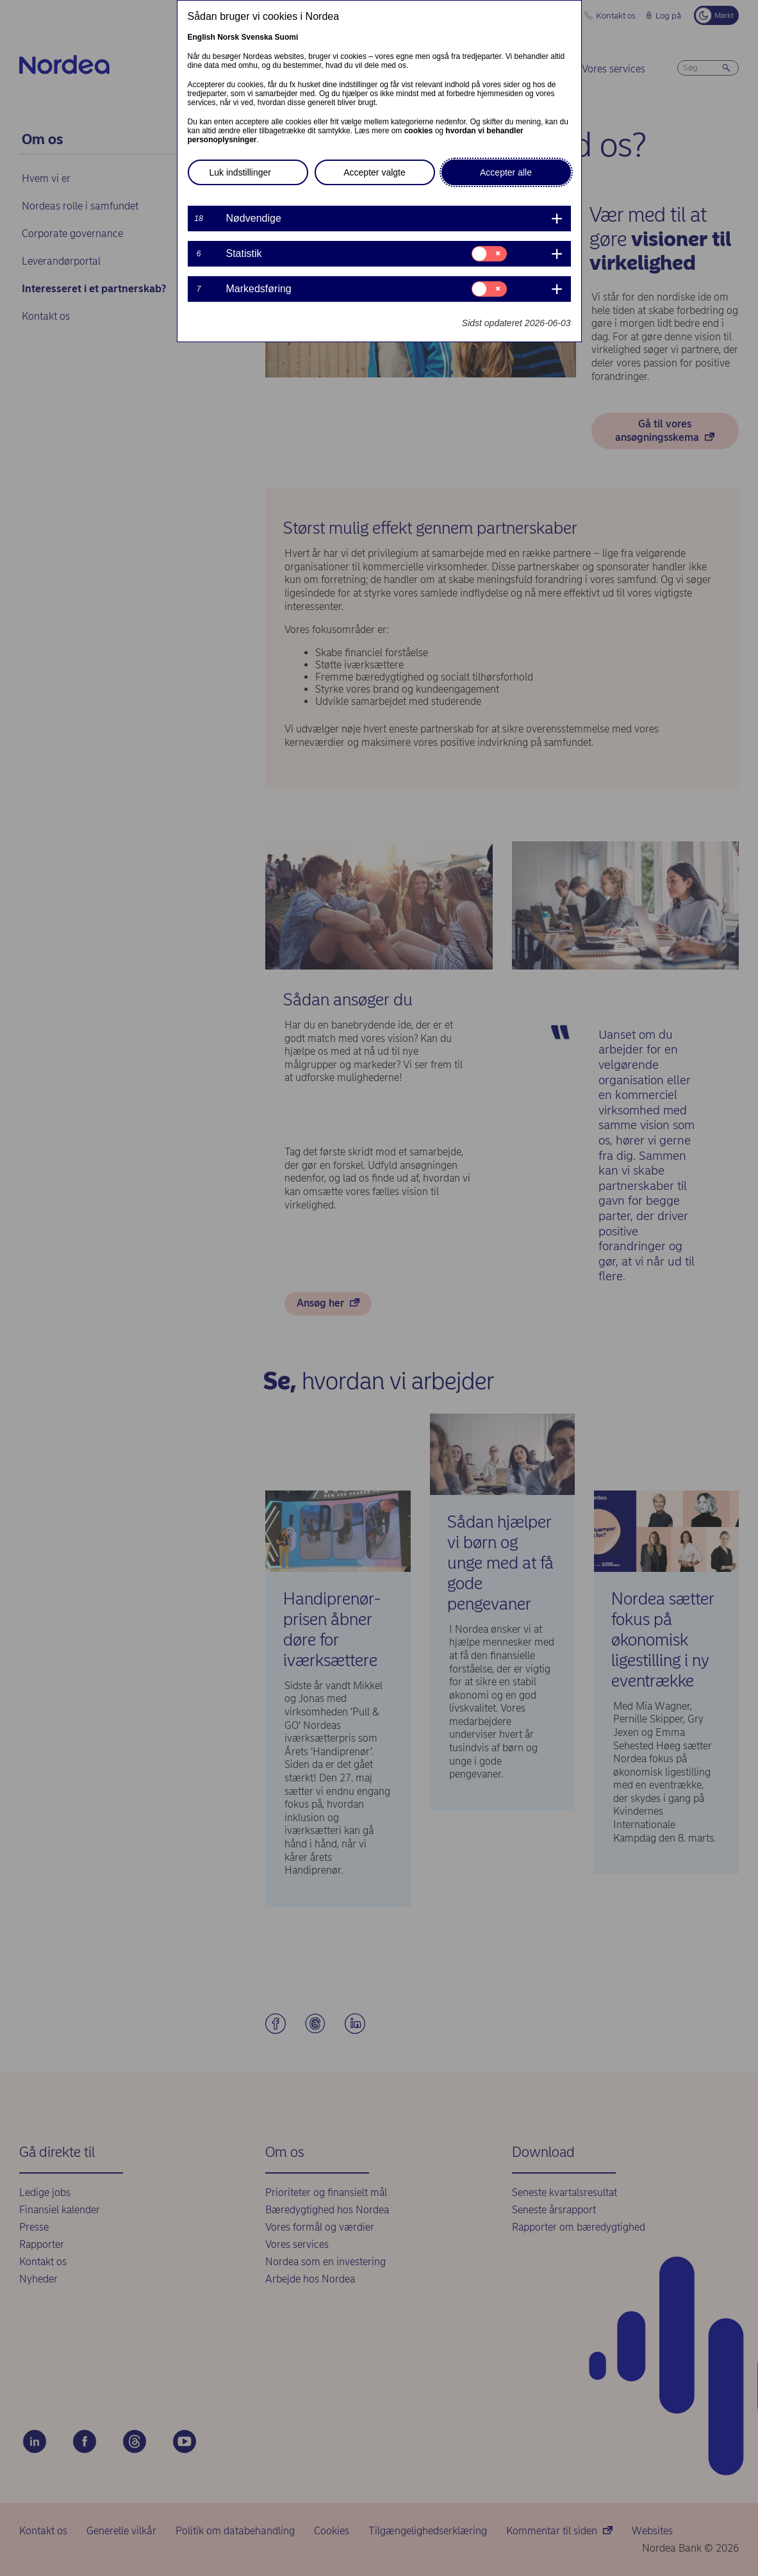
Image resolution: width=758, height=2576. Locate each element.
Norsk (228, 37)
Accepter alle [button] (506, 172)
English (201, 37)
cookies (418, 130)
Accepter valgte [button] (374, 172)
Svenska (257, 37)
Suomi (287, 37)
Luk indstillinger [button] (241, 172)
